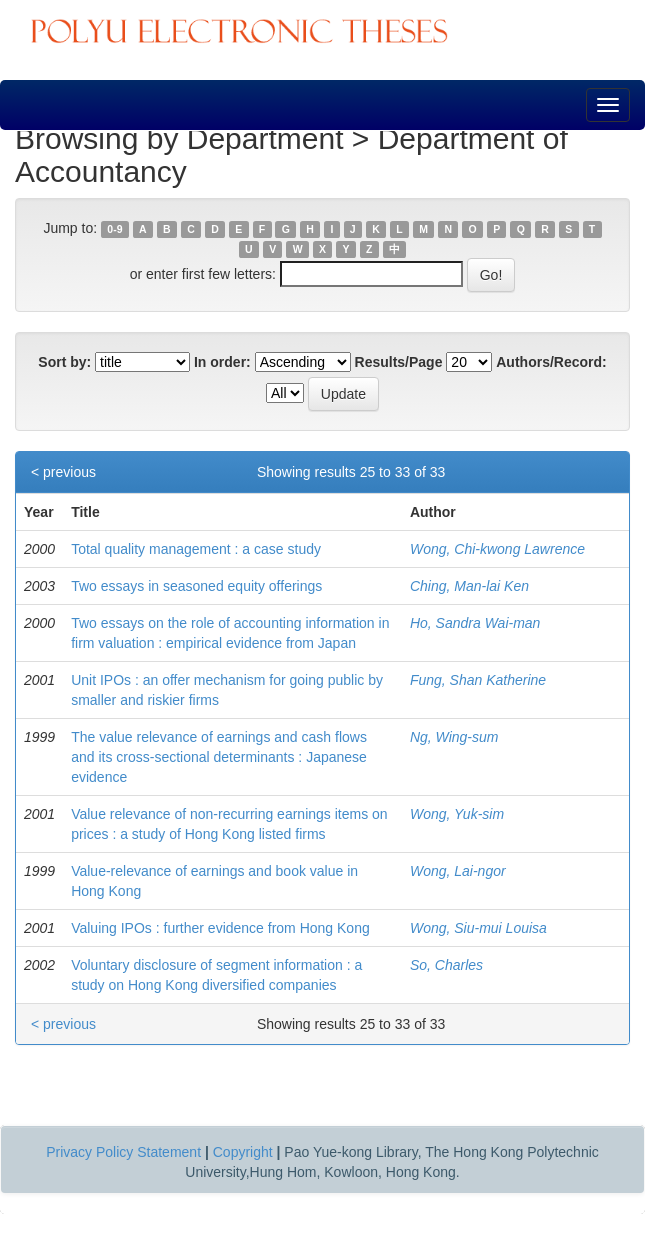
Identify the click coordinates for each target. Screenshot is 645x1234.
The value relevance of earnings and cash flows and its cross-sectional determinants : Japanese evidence (219, 757)
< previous (63, 472)
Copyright (243, 1152)
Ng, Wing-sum (454, 737)
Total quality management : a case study (196, 549)
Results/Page (399, 362)
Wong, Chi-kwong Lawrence (497, 549)
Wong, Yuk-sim (457, 814)
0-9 (114, 229)
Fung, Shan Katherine (478, 680)
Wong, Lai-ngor (458, 871)
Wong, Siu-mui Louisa (478, 928)
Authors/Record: (551, 362)
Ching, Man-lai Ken (469, 586)
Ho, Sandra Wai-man (475, 623)
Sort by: (64, 362)
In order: (222, 362)
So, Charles (446, 965)
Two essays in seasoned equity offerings (196, 586)
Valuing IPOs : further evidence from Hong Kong (220, 928)
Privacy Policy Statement (123, 1152)
